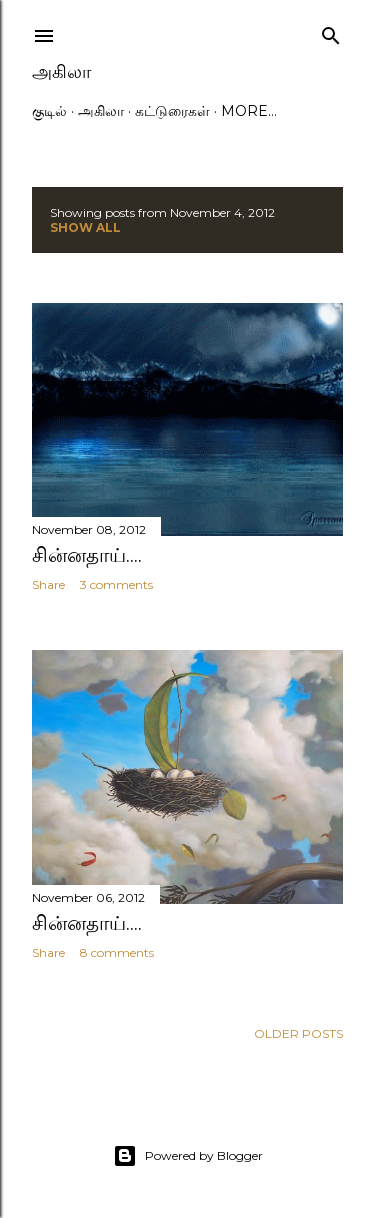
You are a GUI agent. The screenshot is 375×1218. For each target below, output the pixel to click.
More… (249, 111)
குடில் (49, 111)
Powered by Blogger (188, 1156)
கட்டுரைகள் (172, 111)
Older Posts (298, 1033)
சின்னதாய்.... (87, 555)
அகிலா (61, 71)
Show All (85, 227)
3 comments (116, 584)
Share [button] (48, 584)
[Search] (331, 31)
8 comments (117, 952)
